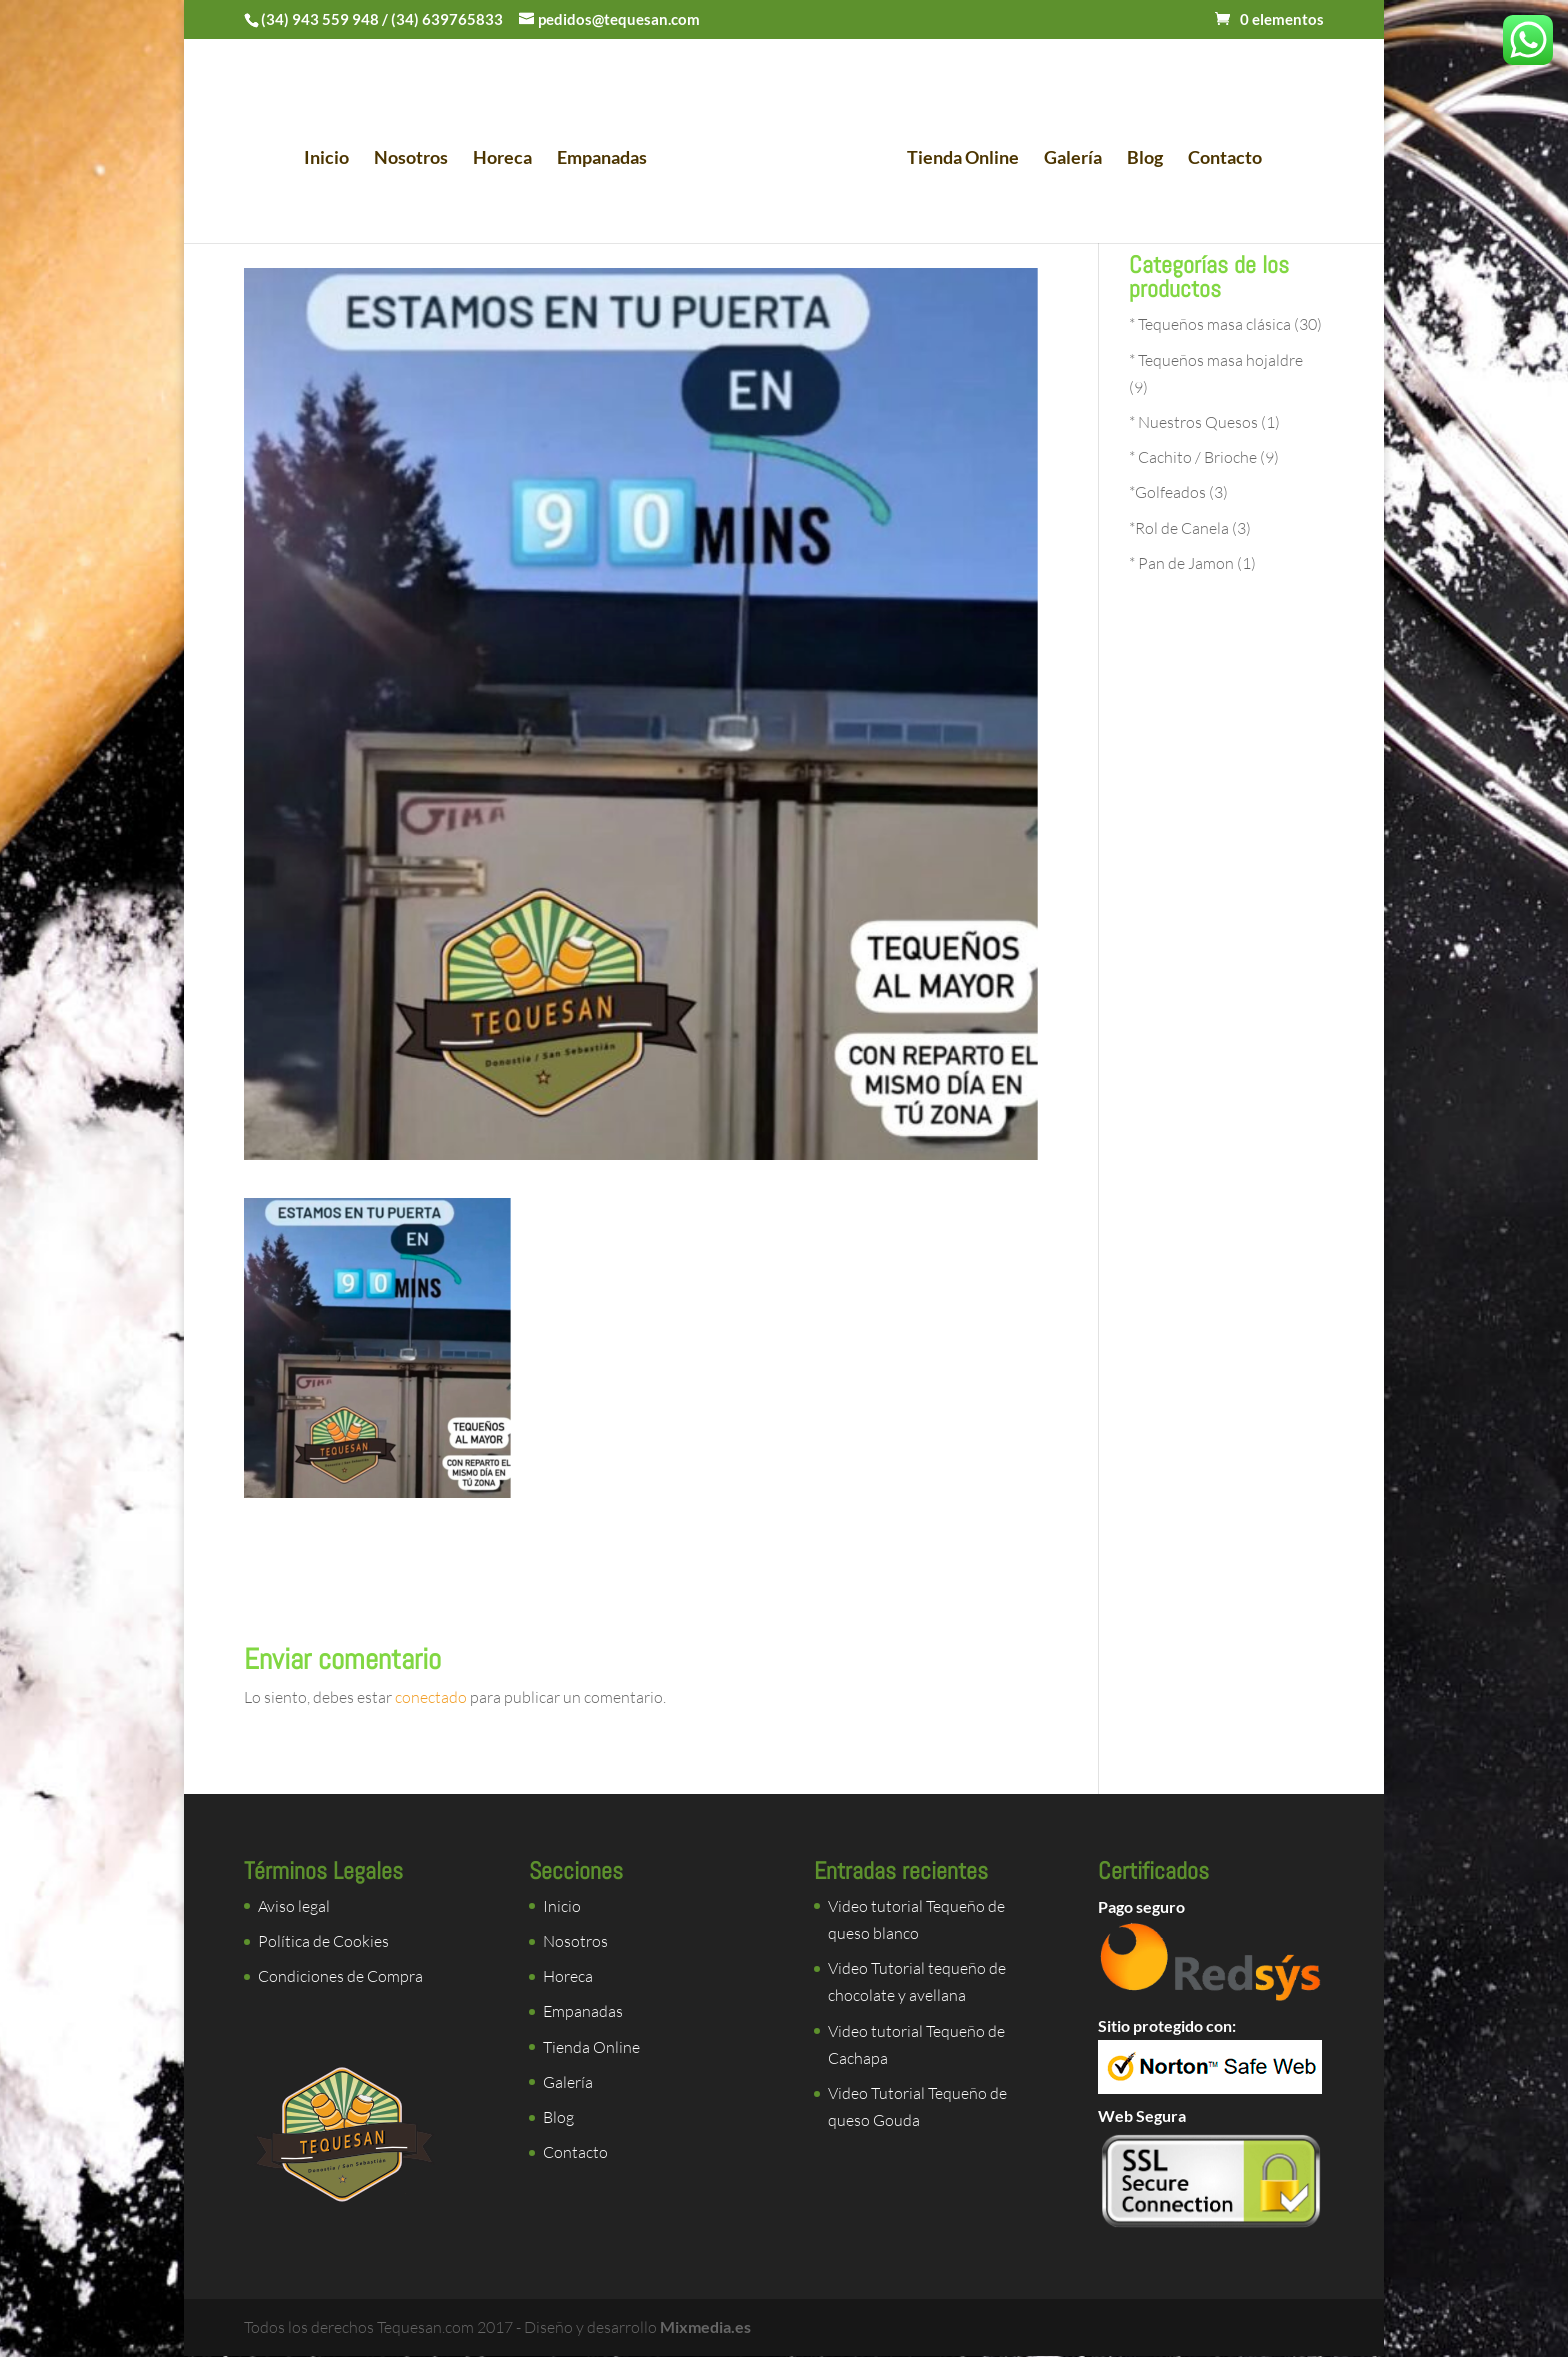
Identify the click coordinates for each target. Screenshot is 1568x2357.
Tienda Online (957, 156)
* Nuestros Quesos (1193, 422)
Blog (1139, 156)
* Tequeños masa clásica (1210, 324)
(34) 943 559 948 (320, 19)
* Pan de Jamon (1181, 563)
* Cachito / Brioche (1193, 457)
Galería (1067, 156)
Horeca (508, 156)
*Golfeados (1167, 492)
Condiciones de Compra (340, 1976)
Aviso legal (294, 1906)
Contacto (1219, 156)
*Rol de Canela (1179, 528)
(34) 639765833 (447, 19)
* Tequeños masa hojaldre (1216, 360)
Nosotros (417, 156)
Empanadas (608, 156)
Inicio (332, 156)
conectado (431, 1697)
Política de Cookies (323, 1941)
